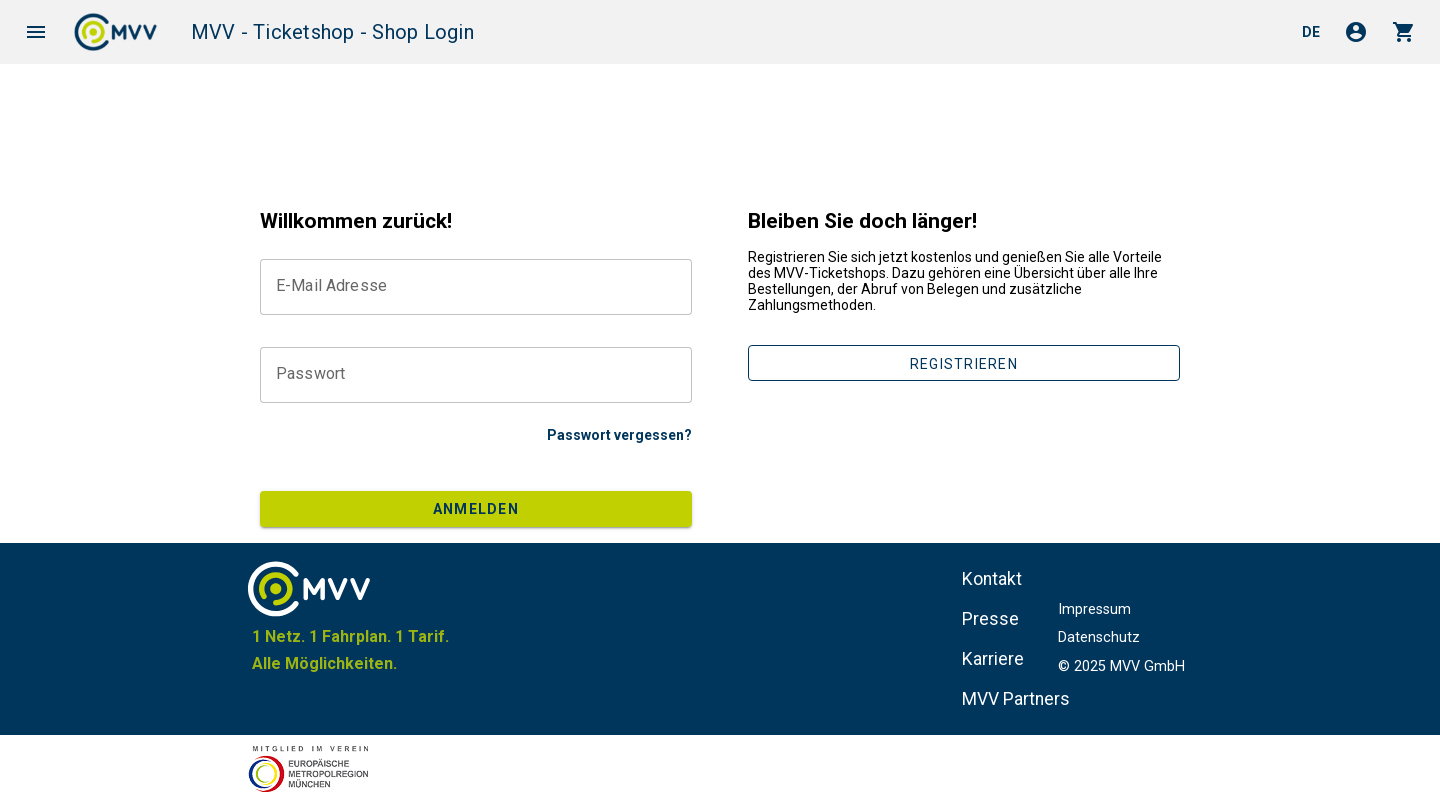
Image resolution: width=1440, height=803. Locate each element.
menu (36, 32)
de (1311, 32)
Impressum (1094, 609)
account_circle (1356, 32)
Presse (990, 619)
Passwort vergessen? (619, 435)
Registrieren (964, 364)
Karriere (993, 659)
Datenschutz (1099, 637)
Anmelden (476, 509)
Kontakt (992, 579)
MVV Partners (1016, 699)
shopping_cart (1404, 32)
